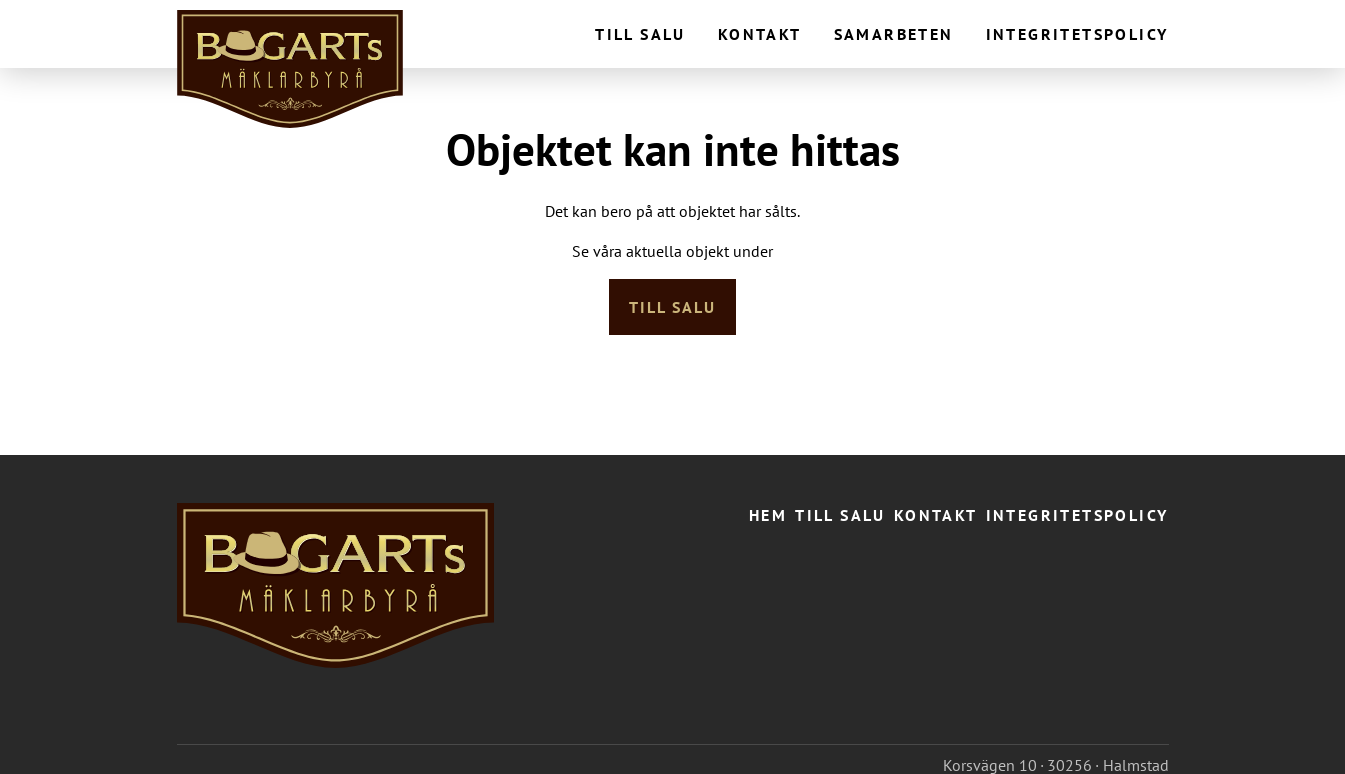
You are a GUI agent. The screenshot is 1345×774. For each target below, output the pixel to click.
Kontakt (760, 34)
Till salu (640, 34)
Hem (768, 515)
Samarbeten (894, 34)
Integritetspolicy (1077, 34)
